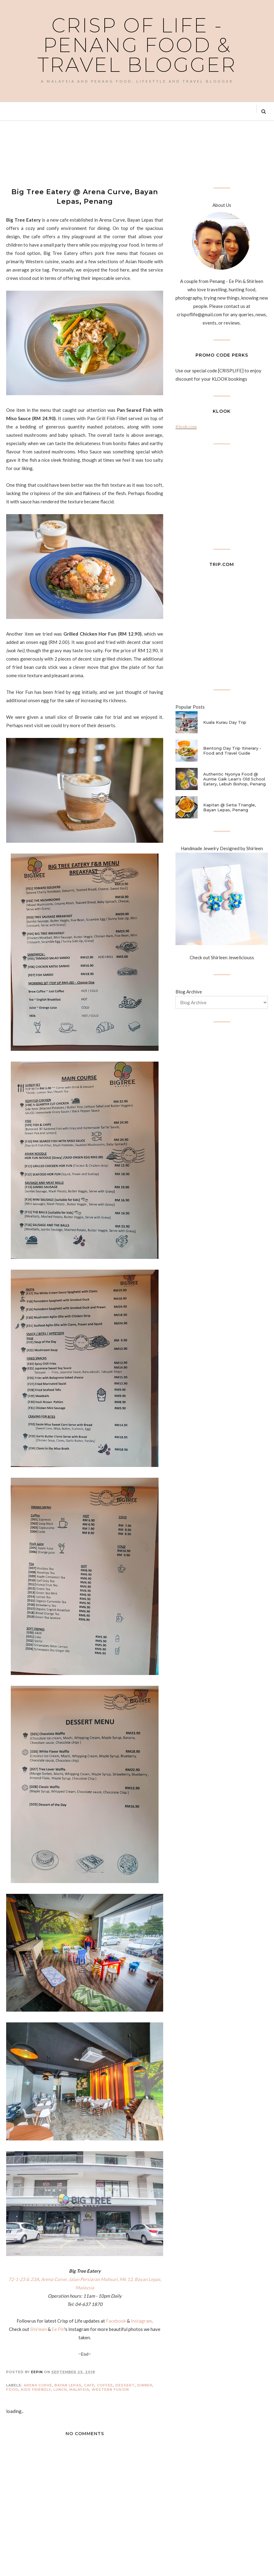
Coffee (105, 2385)
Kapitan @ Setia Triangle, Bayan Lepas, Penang (229, 807)
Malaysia (79, 2389)
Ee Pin (58, 2329)
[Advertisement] (118, 153)
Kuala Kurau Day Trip (224, 722)
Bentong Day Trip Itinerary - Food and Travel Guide (232, 751)
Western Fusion (110, 2389)
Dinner (144, 2385)
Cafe (89, 2385)
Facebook (116, 2321)
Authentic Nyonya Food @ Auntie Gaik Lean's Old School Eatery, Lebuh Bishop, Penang (234, 779)
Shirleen (38, 2329)
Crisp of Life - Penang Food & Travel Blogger (137, 45)
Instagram (141, 2321)
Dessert (125, 2385)
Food (12, 2389)
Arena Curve (38, 2385)
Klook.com (186, 426)
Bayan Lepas (68, 2385)
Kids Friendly (36, 2389)
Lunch (60, 2389)
